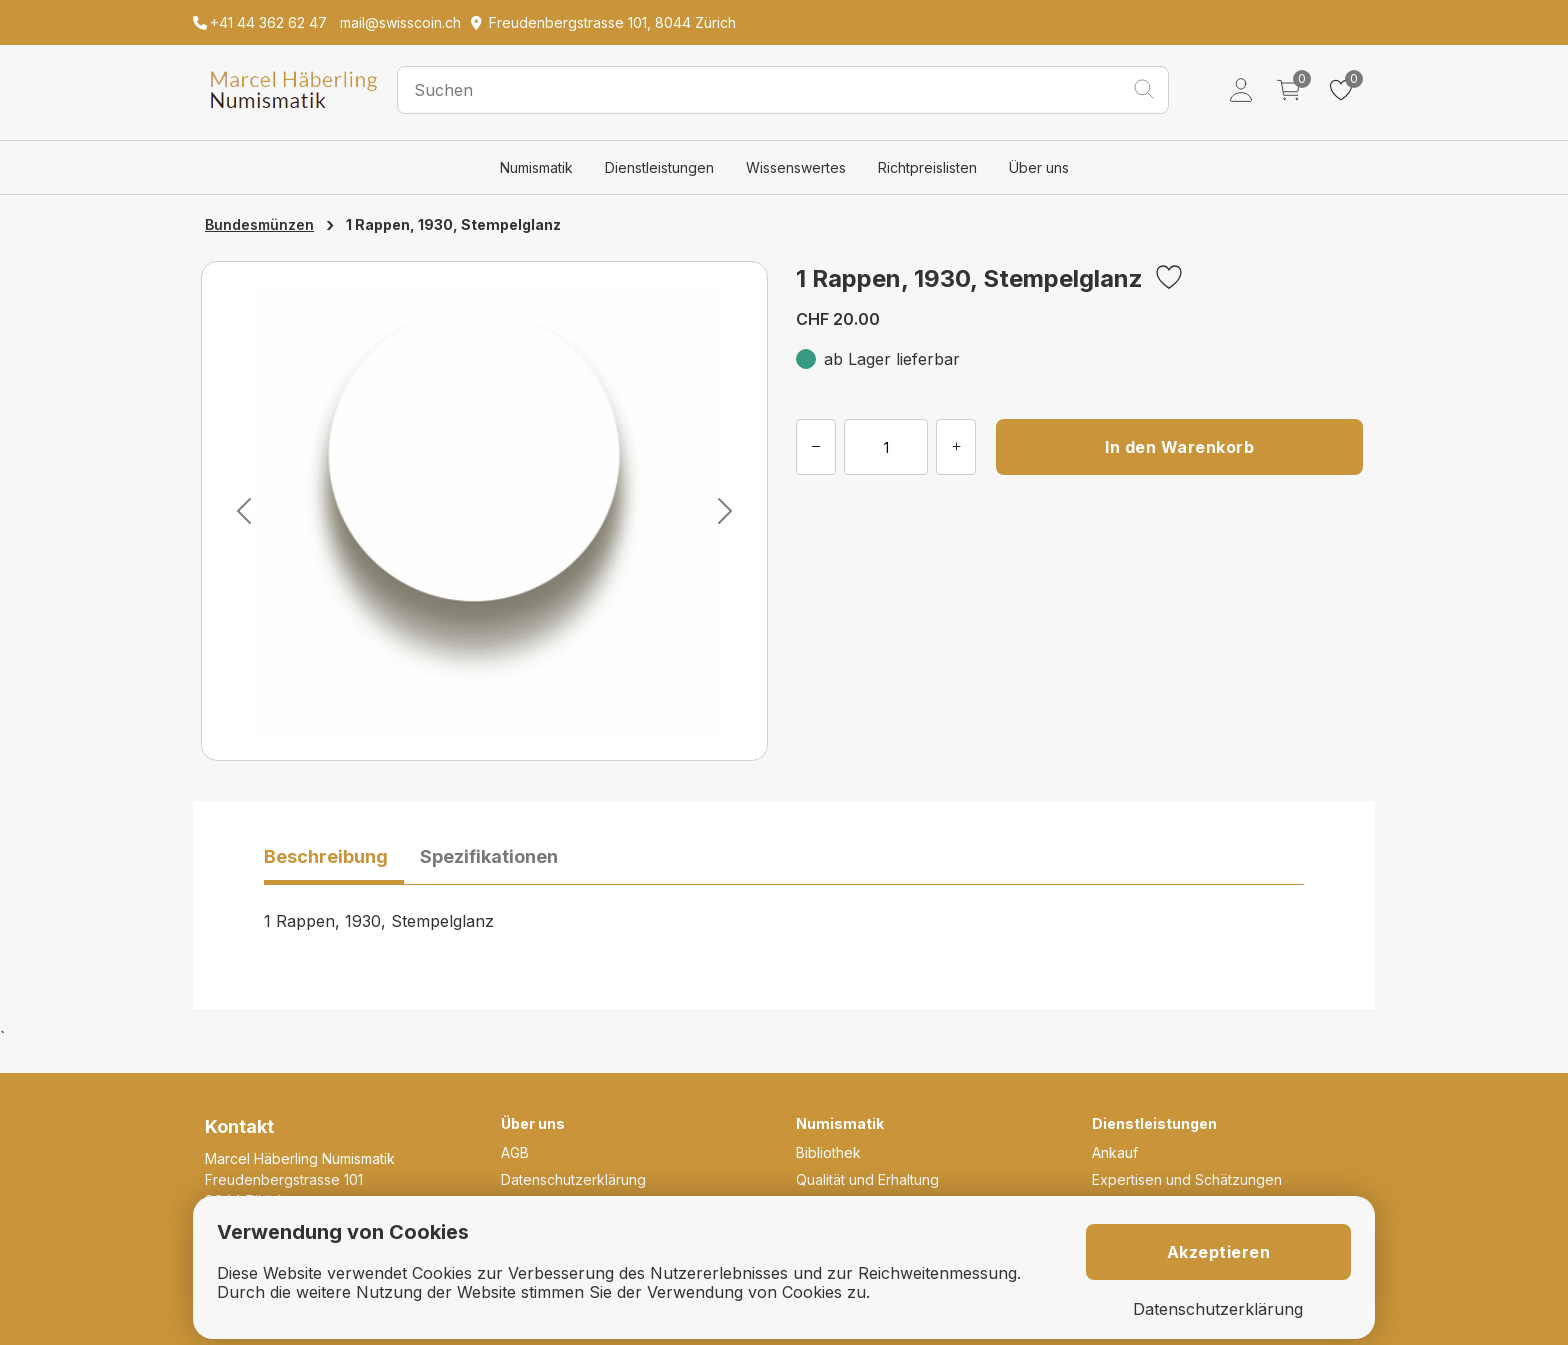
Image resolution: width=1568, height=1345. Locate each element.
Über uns (1039, 167)
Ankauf (1115, 1152)
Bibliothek (828, 1152)
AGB (515, 1152)
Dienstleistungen (659, 167)
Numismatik (536, 167)
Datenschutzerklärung (573, 1179)
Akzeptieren (1219, 1252)
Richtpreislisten (927, 167)
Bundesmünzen (259, 224)
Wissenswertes (796, 167)
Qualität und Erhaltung (867, 1179)
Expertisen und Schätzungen (1187, 1179)
